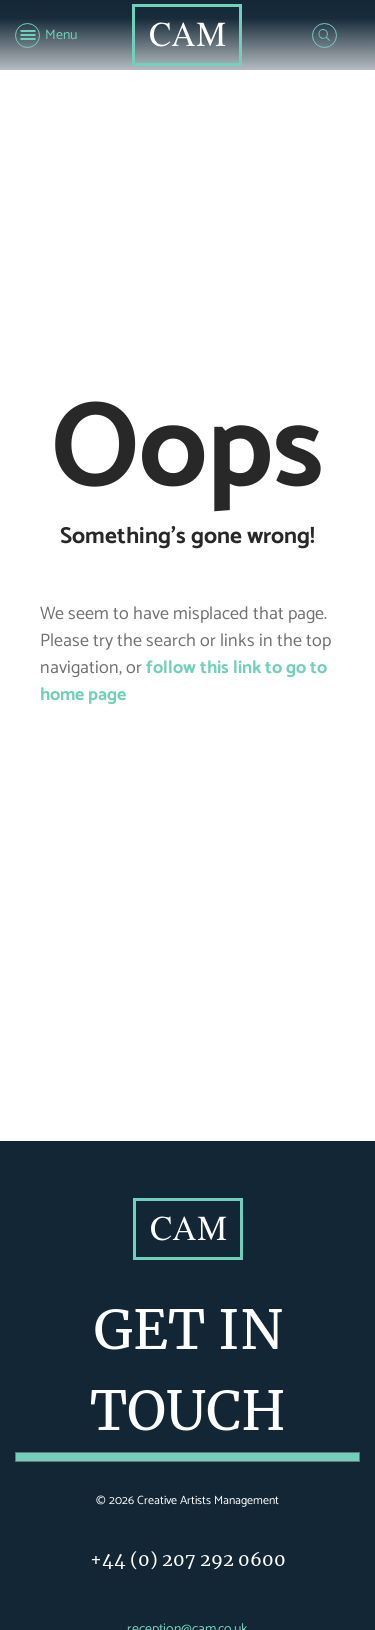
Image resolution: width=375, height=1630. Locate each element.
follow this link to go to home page (183, 681)
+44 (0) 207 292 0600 (188, 1559)
